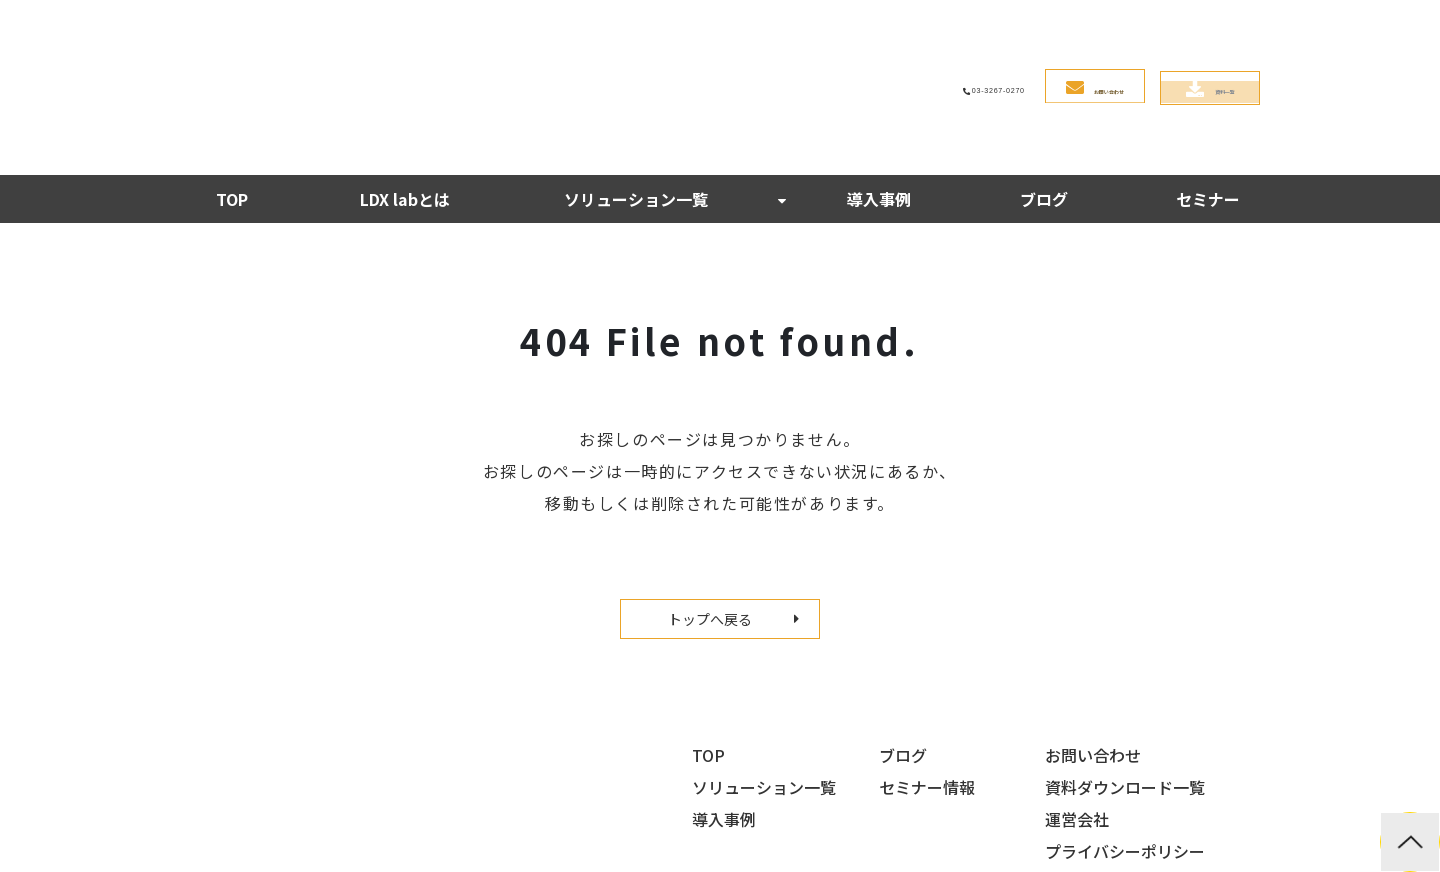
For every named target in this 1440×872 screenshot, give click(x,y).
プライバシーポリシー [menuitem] (1125, 749)
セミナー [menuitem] (1208, 97)
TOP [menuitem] (232, 97)
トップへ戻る (710, 517)
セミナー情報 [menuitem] (927, 685)
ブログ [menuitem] (1044, 97)
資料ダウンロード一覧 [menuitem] (1125, 685)
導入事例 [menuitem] (879, 97)
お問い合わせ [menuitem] (1093, 653)
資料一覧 (1175, 38)
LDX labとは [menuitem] (405, 97)
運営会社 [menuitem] (1077, 717)
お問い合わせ (963, 38)
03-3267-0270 (757, 37)
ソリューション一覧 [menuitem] (636, 97)
